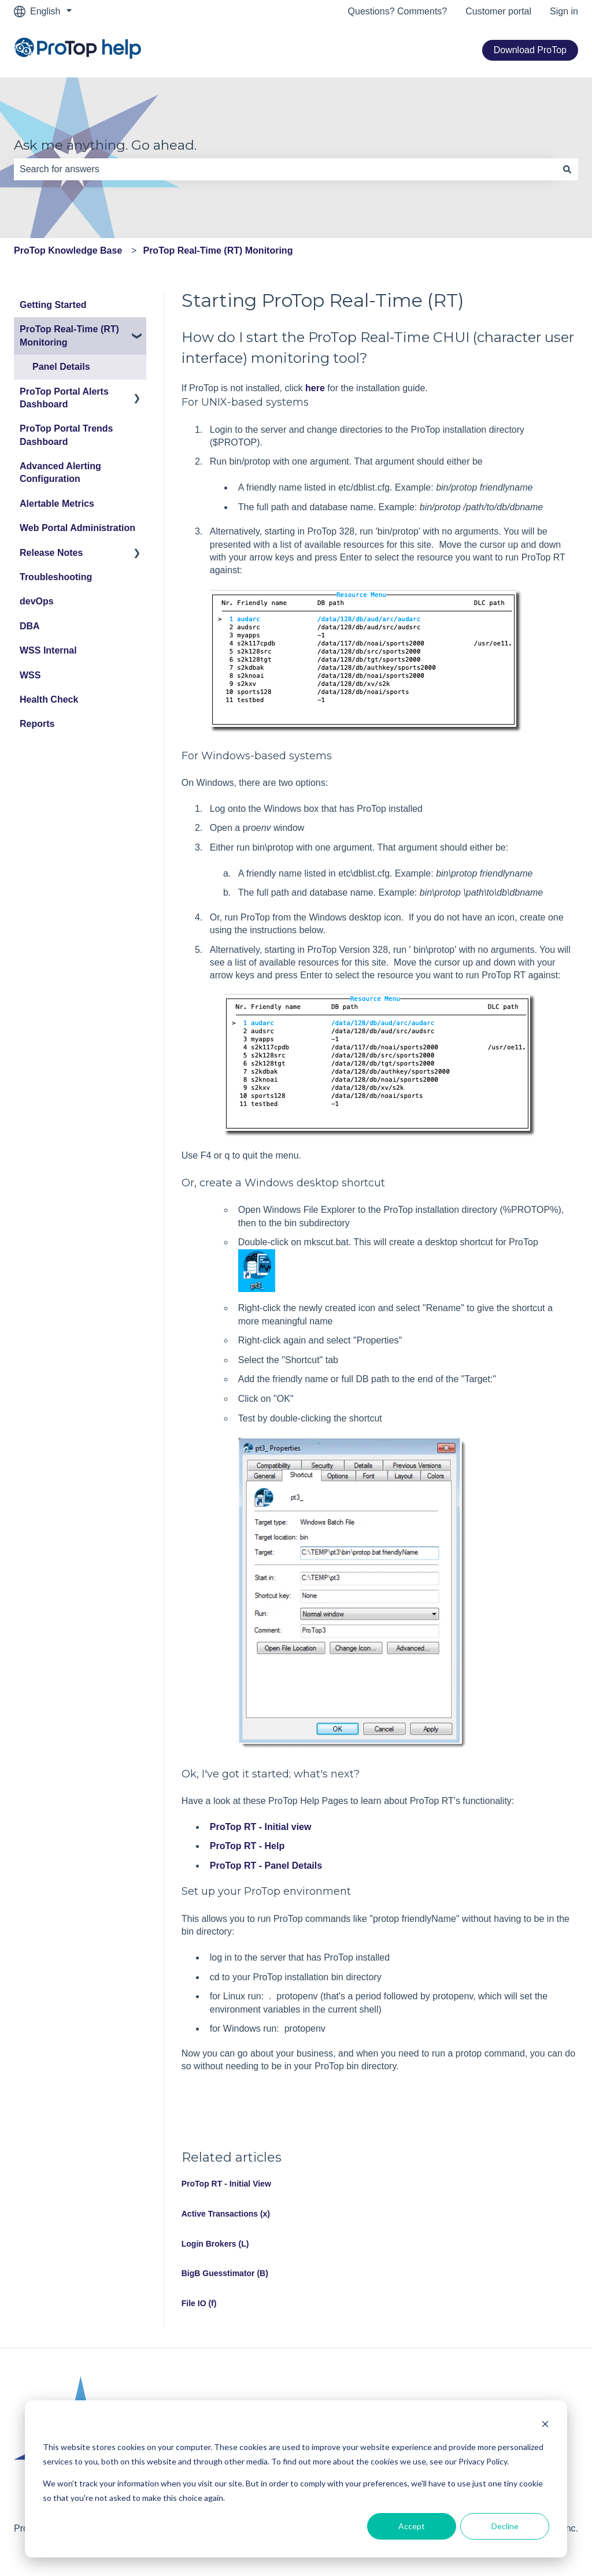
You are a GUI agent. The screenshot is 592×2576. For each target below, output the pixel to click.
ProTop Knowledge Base (68, 250)
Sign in (564, 11)
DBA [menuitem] (30, 626)
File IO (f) (199, 2303)
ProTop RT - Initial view (261, 1827)
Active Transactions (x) (226, 2213)
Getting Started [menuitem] (53, 305)
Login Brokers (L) (215, 2243)
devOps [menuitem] (37, 601)
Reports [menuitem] (37, 724)
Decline (505, 2526)
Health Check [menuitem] (49, 699)
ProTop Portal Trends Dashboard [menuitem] (66, 435)
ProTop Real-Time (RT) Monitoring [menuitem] (69, 335)
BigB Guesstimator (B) (225, 2273)
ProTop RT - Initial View (226, 2183)
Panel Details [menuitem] (61, 367)
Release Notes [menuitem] (51, 553)
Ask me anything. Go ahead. (105, 145)
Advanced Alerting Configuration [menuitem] (60, 472)
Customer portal (498, 11)
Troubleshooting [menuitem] (56, 577)
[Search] (567, 169)
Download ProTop (530, 50)
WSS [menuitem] (30, 675)
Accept (411, 2526)
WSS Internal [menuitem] (48, 650)
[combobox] (285, 169)
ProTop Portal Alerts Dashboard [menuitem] (64, 398)
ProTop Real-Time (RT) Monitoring (218, 250)
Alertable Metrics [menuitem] (57, 503)
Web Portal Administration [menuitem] (77, 528)
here (315, 388)
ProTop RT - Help (247, 1846)
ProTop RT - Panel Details (266, 1865)
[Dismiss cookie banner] (545, 2425)
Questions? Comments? (397, 11)
